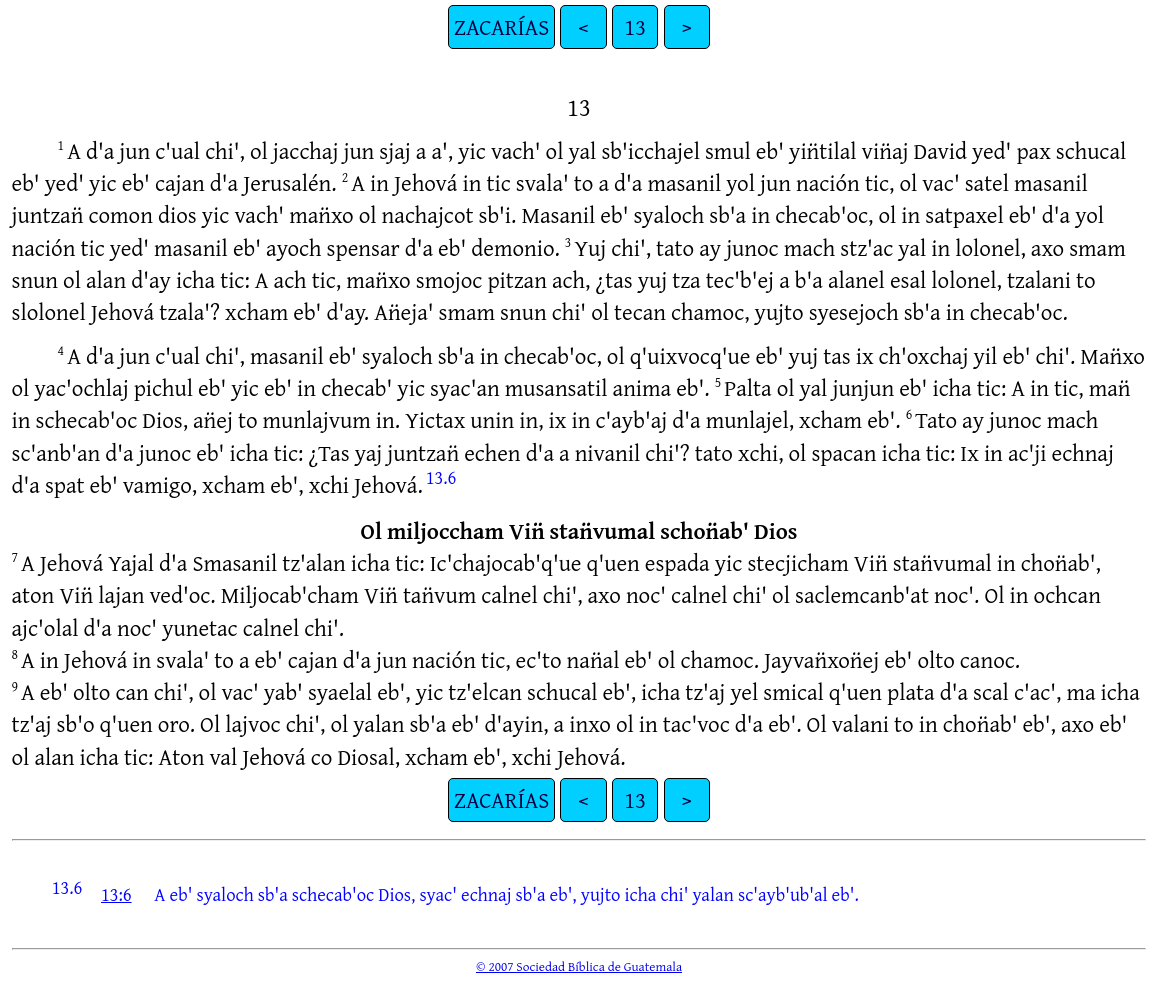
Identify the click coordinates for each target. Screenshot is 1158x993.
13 (635, 26)
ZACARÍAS (501, 26)
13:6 (116, 894)
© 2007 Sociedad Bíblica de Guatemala (579, 966)
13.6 (441, 477)
